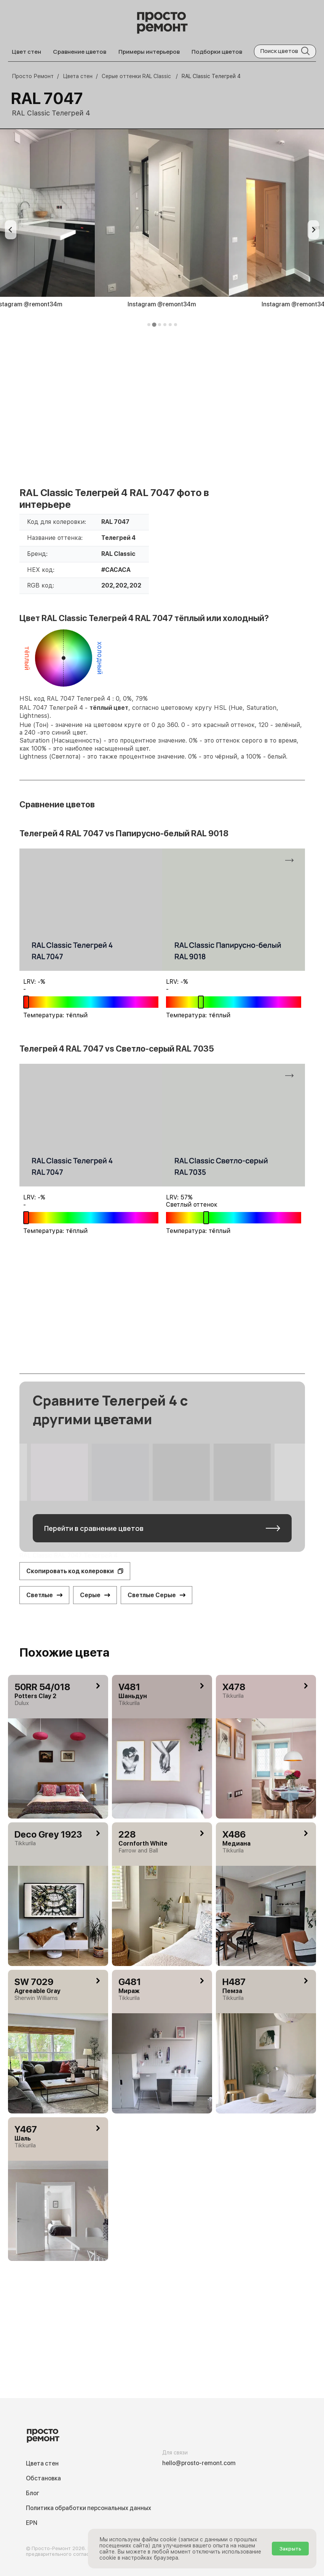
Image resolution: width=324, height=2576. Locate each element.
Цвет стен (26, 52)
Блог (32, 2493)
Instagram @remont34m (162, 304)
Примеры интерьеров (149, 52)
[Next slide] (313, 229)
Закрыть (290, 2549)
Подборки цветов (217, 52)
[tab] (148, 324)
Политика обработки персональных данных (88, 2508)
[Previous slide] (10, 229)
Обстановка (43, 2478)
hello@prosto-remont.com (199, 2463)
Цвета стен (42, 2463)
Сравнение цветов (79, 52)
